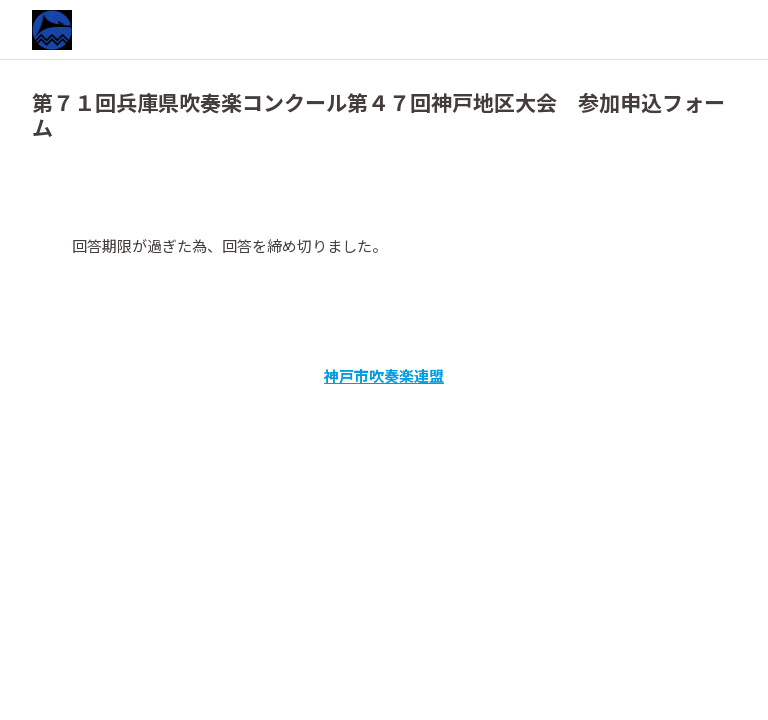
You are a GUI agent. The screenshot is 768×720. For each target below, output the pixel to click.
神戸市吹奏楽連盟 (384, 375)
